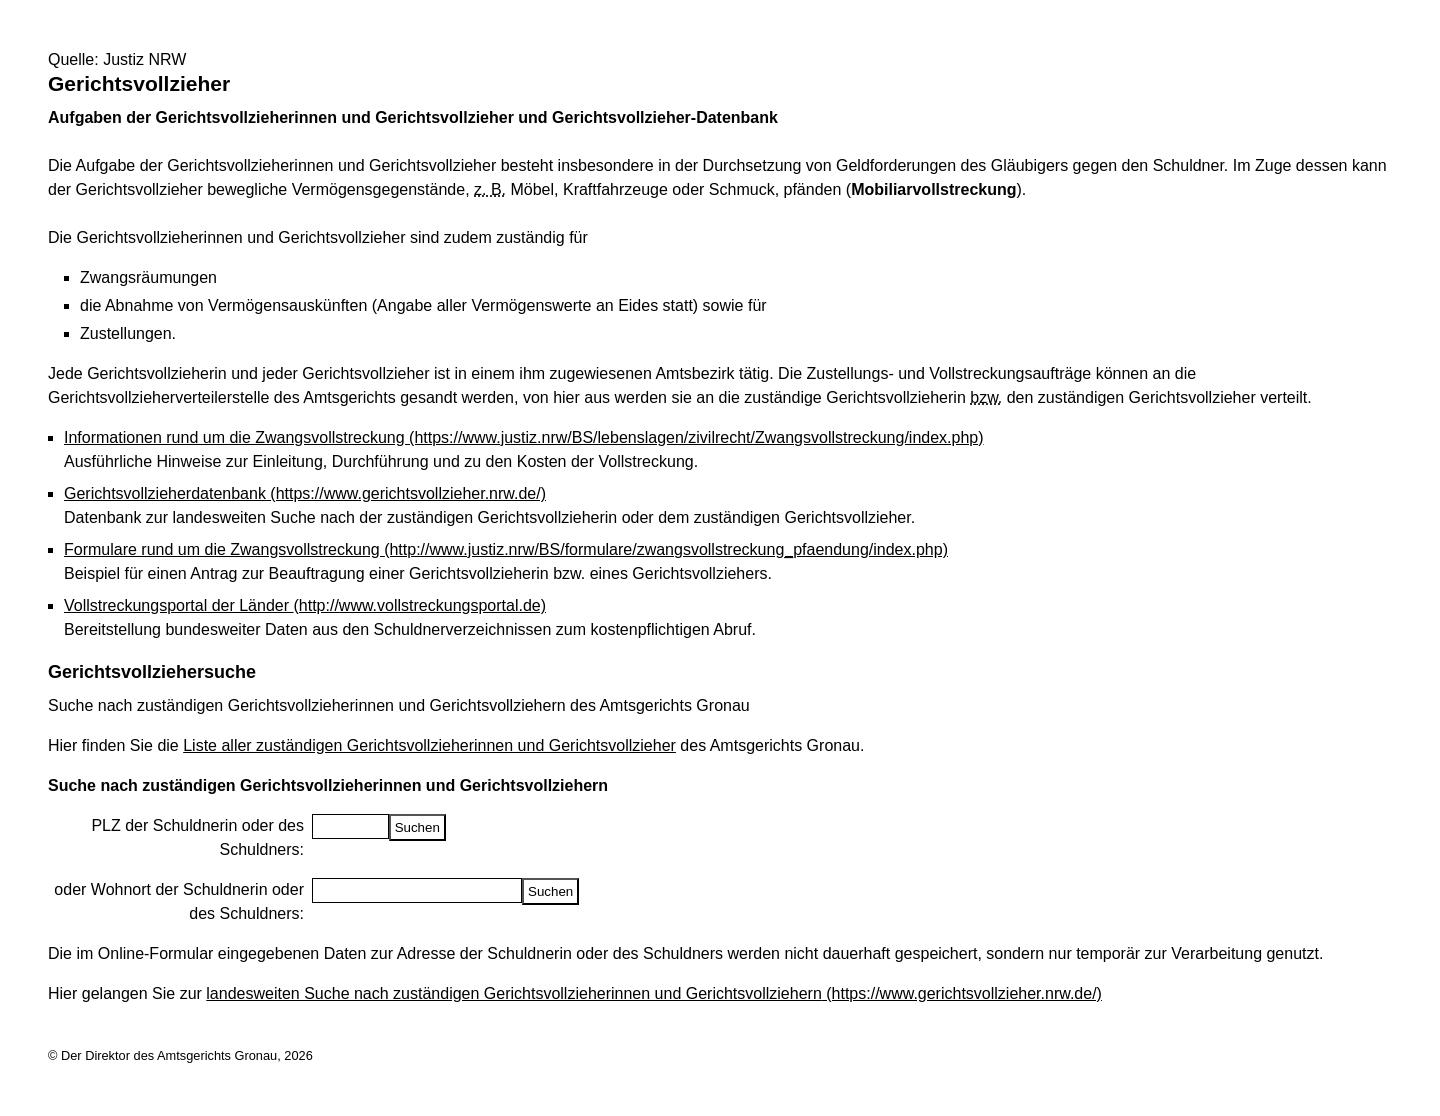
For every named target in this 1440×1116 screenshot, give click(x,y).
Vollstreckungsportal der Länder (305, 605)
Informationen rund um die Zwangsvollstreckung (524, 437)
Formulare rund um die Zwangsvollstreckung (506, 549)
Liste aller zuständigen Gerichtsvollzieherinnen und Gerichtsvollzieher (429, 745)
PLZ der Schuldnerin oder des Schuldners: (197, 837)
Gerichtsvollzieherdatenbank (305, 493)
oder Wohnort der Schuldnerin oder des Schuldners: (179, 901)
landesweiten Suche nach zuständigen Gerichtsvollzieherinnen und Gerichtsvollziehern (654, 993)
